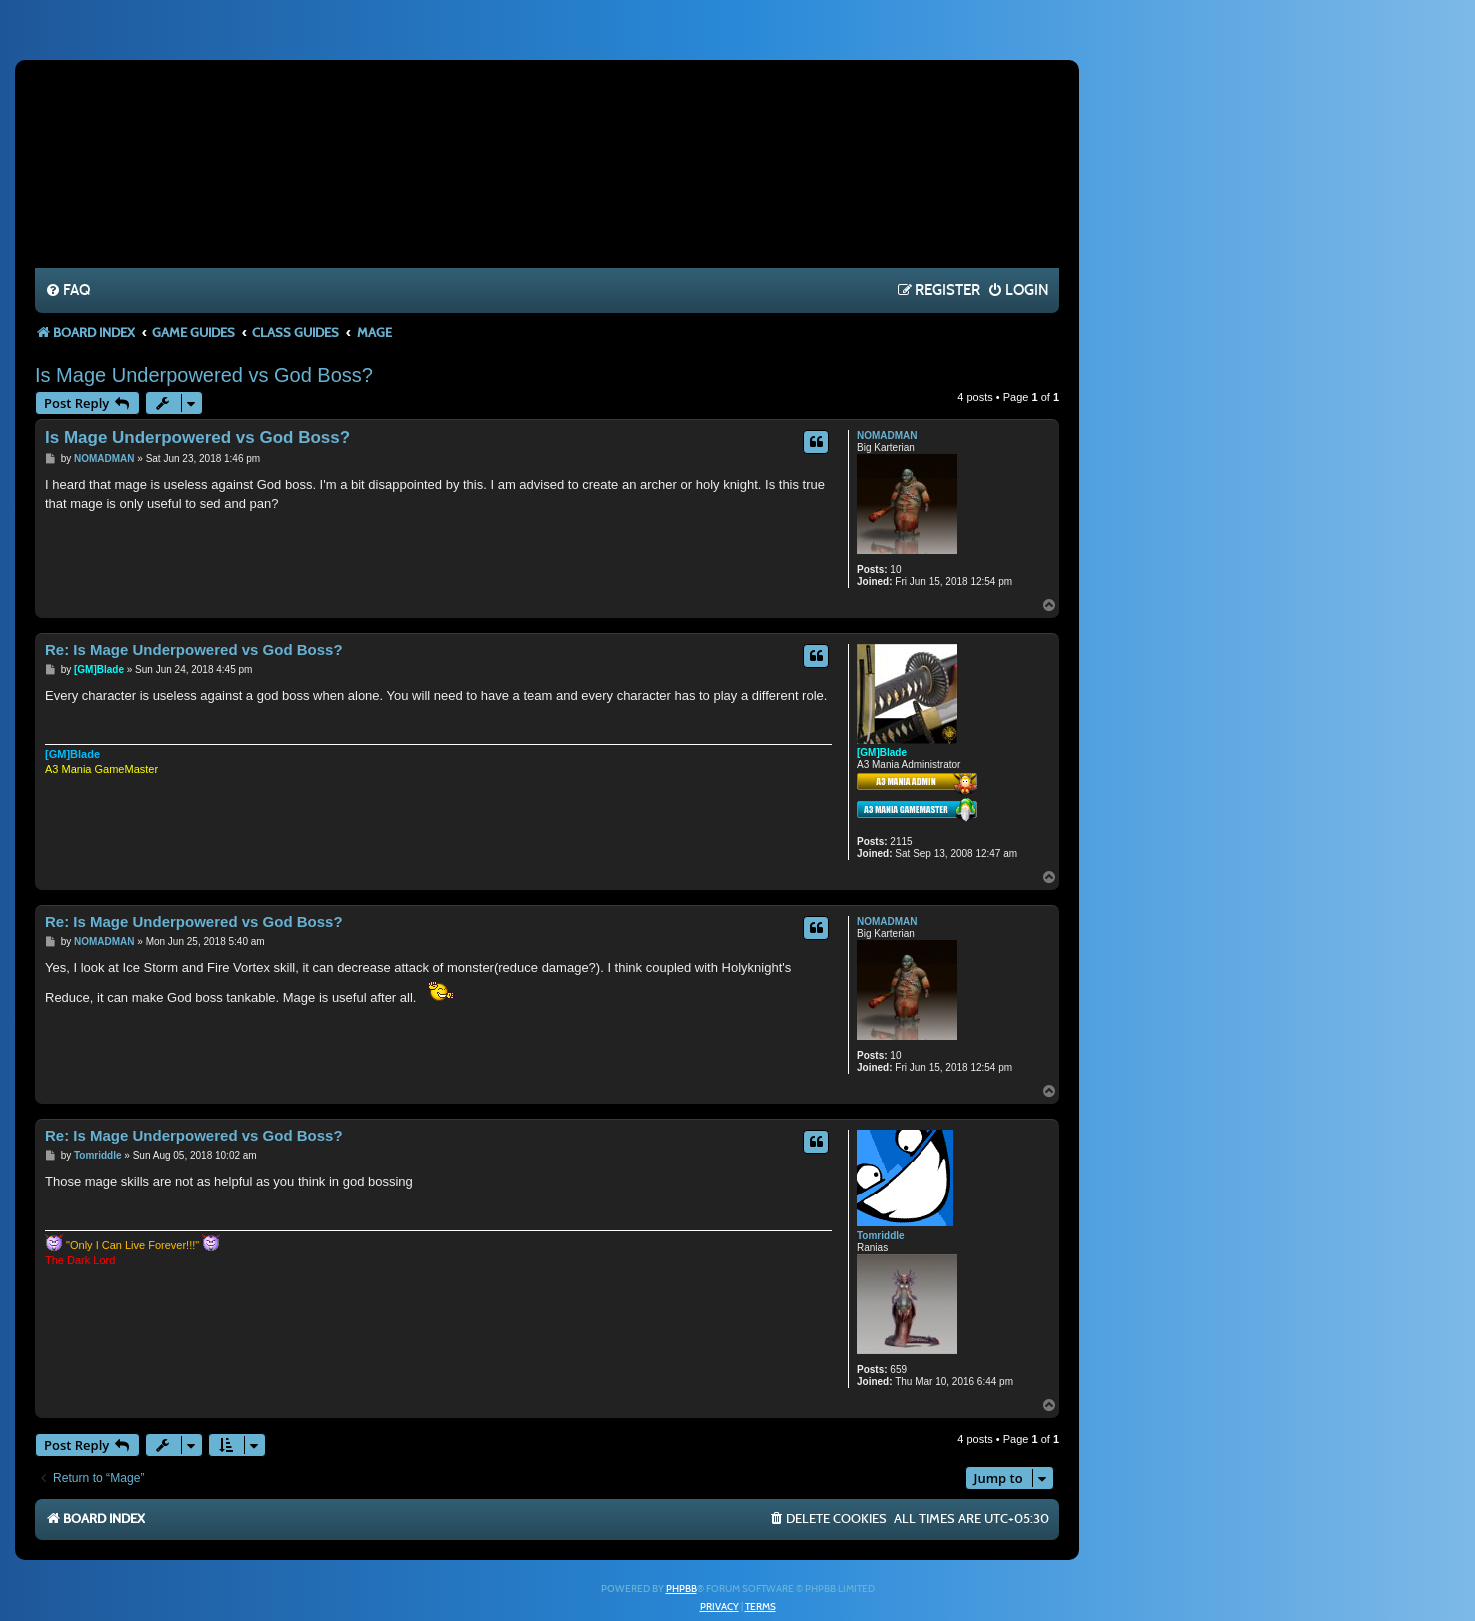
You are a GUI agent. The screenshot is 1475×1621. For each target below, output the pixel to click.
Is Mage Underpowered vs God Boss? (204, 375)
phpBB (681, 1589)
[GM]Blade (882, 752)
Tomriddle (881, 1235)
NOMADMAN (887, 435)
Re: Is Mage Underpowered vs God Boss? (194, 649)
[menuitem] (67, 291)
